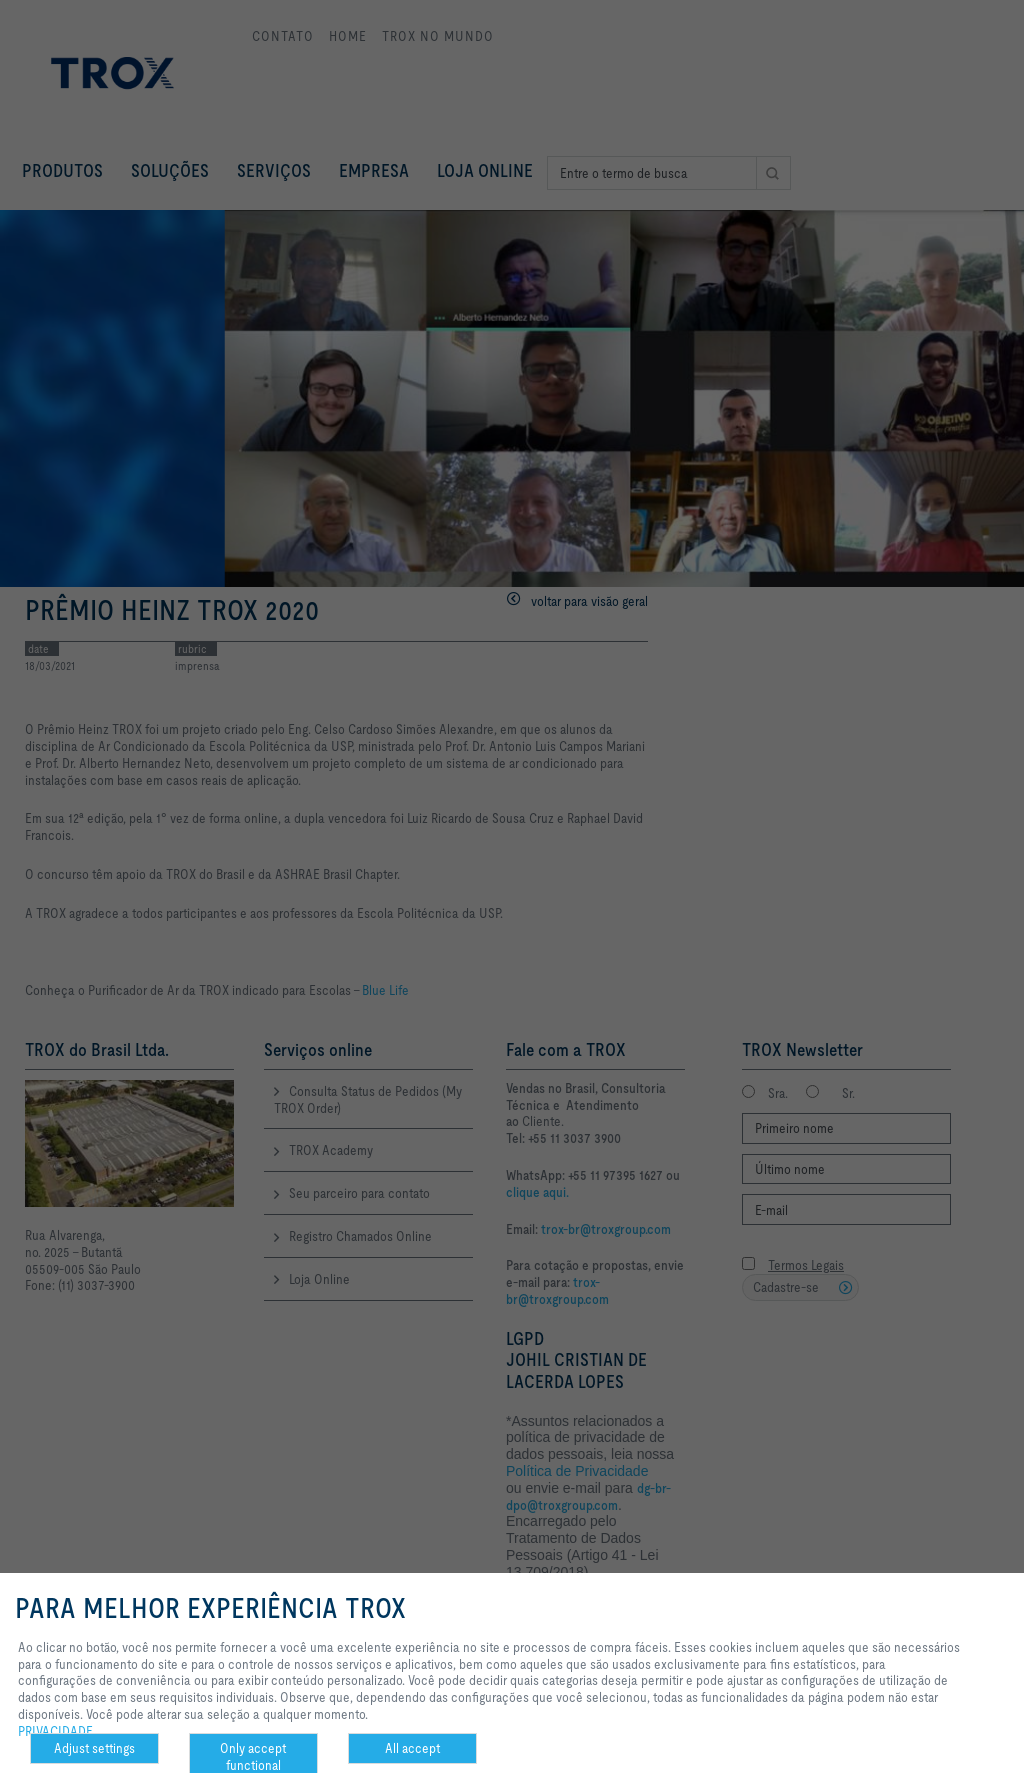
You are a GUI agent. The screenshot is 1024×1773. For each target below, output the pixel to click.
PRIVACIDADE (55, 1731)
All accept (412, 1748)
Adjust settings (94, 1748)
